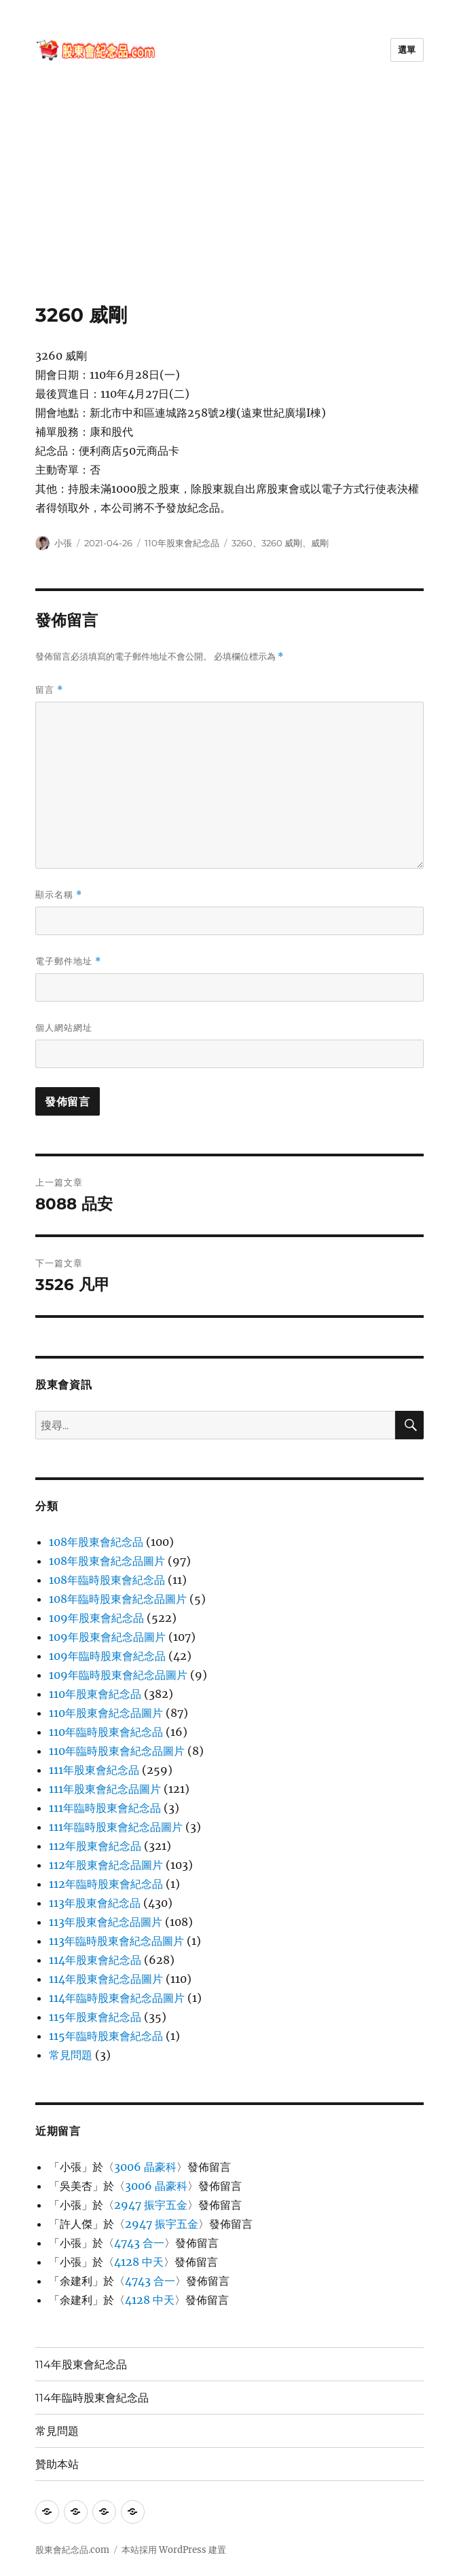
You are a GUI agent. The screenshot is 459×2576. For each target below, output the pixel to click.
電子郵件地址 (68, 961)
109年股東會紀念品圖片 (107, 1637)
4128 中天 (139, 2262)
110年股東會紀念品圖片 (106, 1713)
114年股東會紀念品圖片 (106, 1979)
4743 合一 (139, 2243)
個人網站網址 (63, 1027)
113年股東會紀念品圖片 (105, 1922)
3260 (242, 542)
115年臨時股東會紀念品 (106, 2036)
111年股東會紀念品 (94, 1770)
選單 (407, 49)
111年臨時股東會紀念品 (105, 1808)
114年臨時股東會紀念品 (92, 2397)
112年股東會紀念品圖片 (106, 1865)
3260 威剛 (281, 542)
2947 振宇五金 (150, 2205)
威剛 (320, 542)
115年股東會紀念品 (95, 2017)
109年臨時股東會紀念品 (107, 1656)
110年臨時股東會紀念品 (106, 1732)
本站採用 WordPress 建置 (174, 2550)
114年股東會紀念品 (95, 1960)
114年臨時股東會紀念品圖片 (117, 1998)
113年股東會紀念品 (95, 1903)
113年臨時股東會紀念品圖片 (116, 1941)
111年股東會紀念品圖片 (105, 1789)
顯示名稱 (58, 895)
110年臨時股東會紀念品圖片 (117, 1751)
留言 (49, 690)
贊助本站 (57, 2464)
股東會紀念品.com (72, 2550)
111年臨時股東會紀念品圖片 (116, 1827)
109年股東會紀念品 (96, 1618)
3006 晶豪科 (145, 2167)
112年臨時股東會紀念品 (106, 1884)
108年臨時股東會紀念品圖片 (118, 1599)
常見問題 (70, 2055)
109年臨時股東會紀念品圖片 (118, 1675)
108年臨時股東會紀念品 (107, 1580)
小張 (63, 542)
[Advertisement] (231, 203)
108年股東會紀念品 (96, 1542)
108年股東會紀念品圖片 (107, 1561)
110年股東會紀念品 (182, 542)
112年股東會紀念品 (95, 1846)
